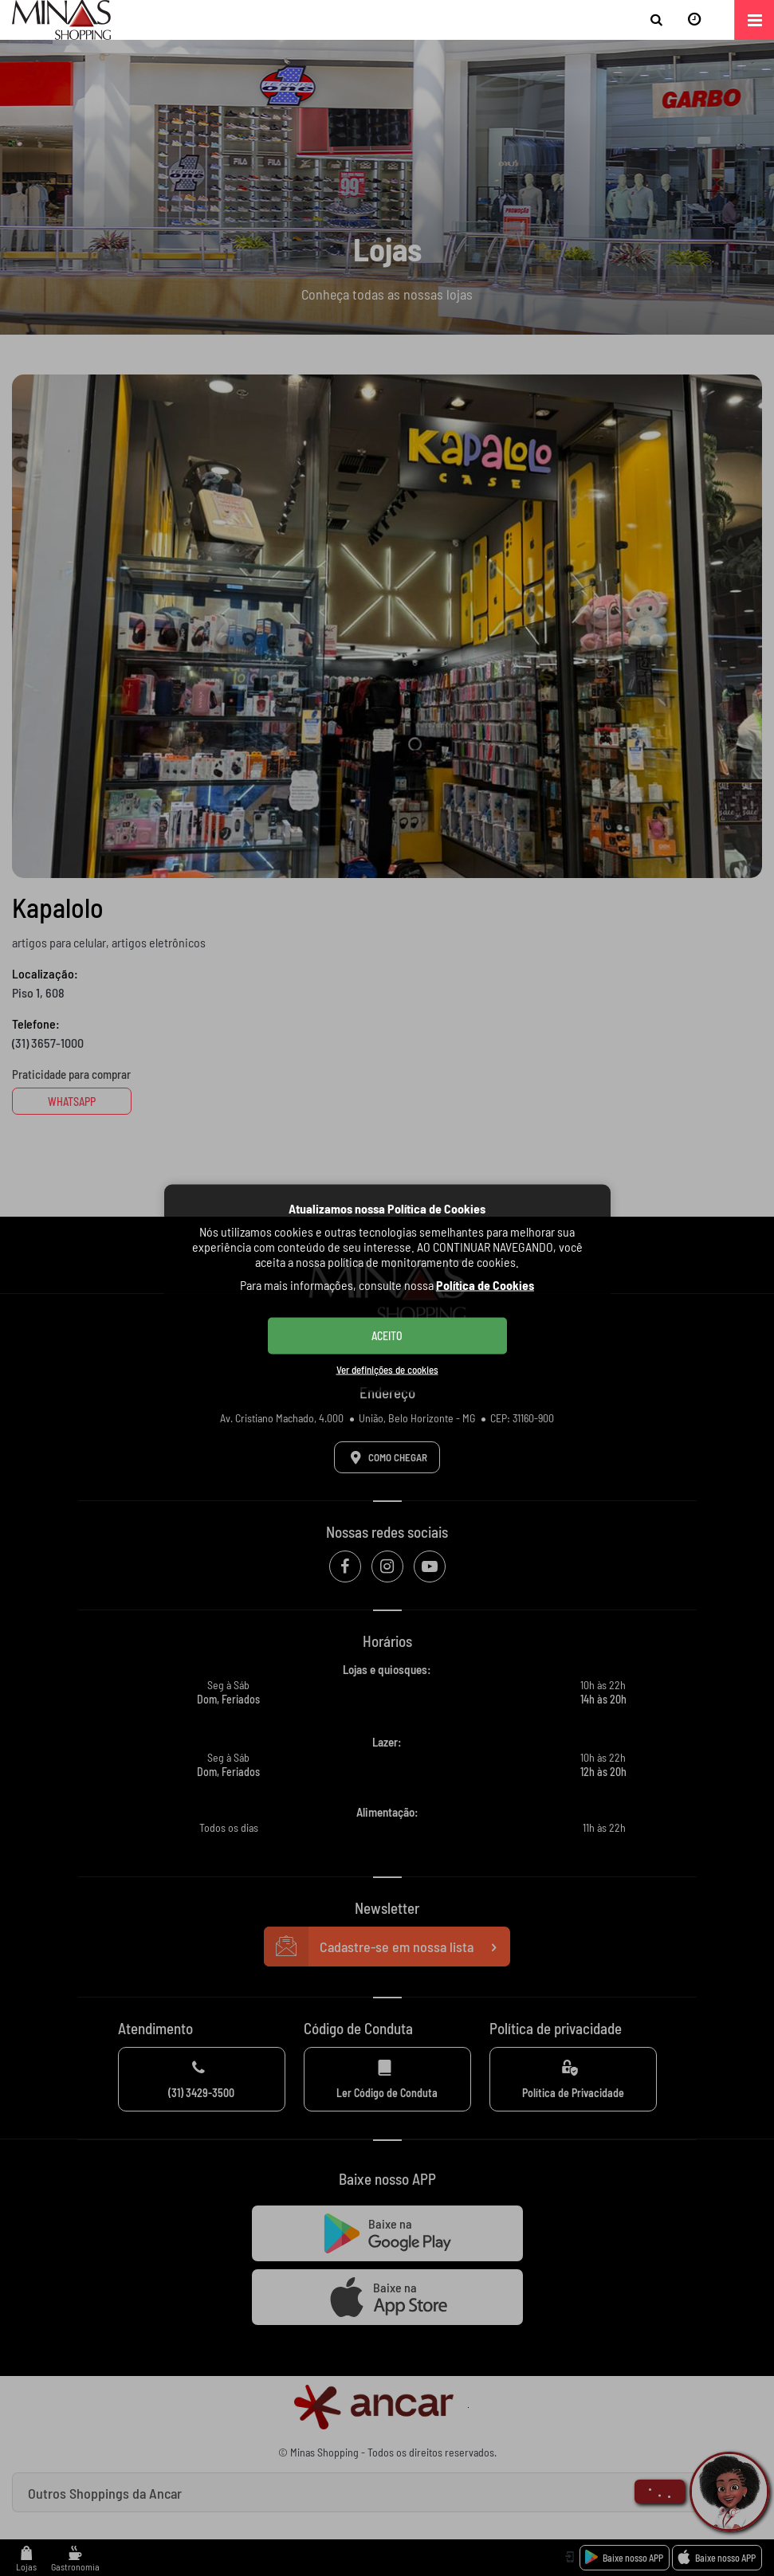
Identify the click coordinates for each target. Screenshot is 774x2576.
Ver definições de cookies (387, 1368)
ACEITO (387, 1335)
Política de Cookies (485, 1284)
